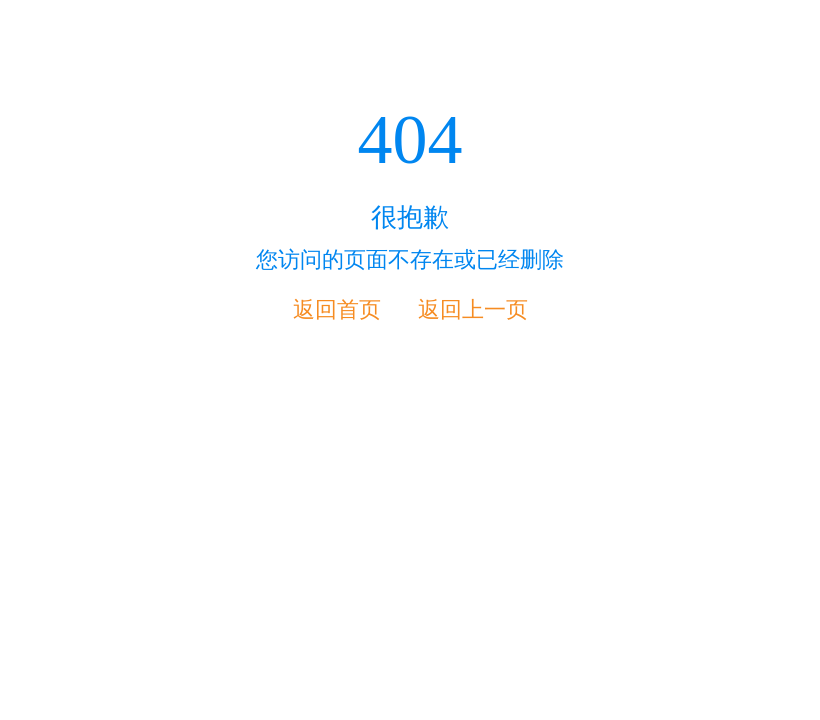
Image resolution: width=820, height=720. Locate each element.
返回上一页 (473, 309)
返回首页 (337, 309)
